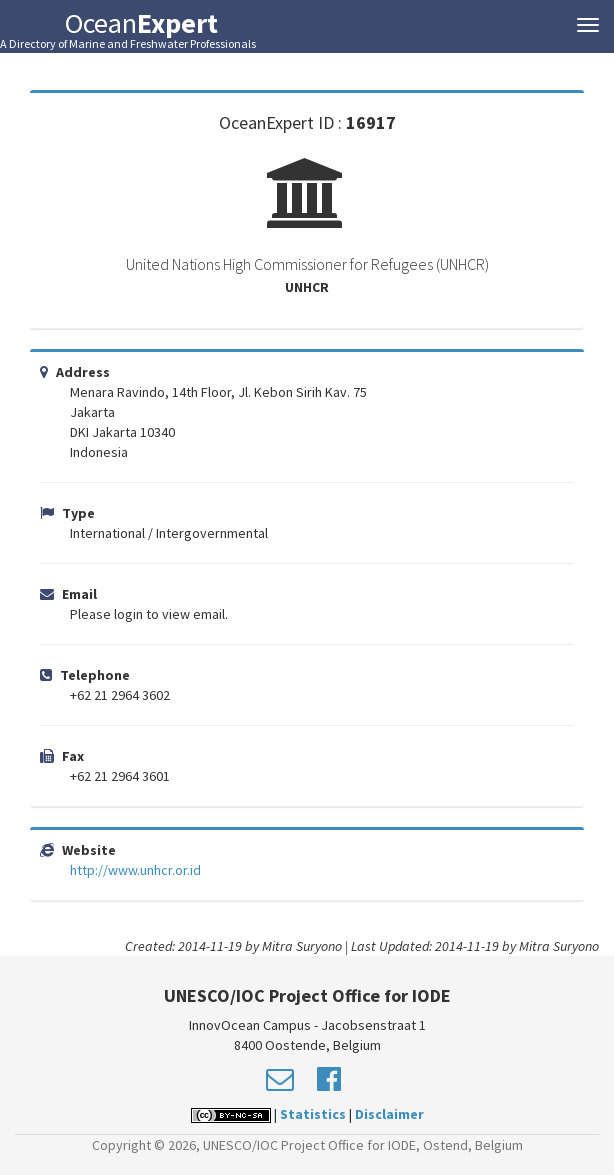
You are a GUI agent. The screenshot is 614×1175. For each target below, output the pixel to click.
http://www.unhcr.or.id (135, 870)
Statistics (313, 1114)
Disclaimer (389, 1114)
